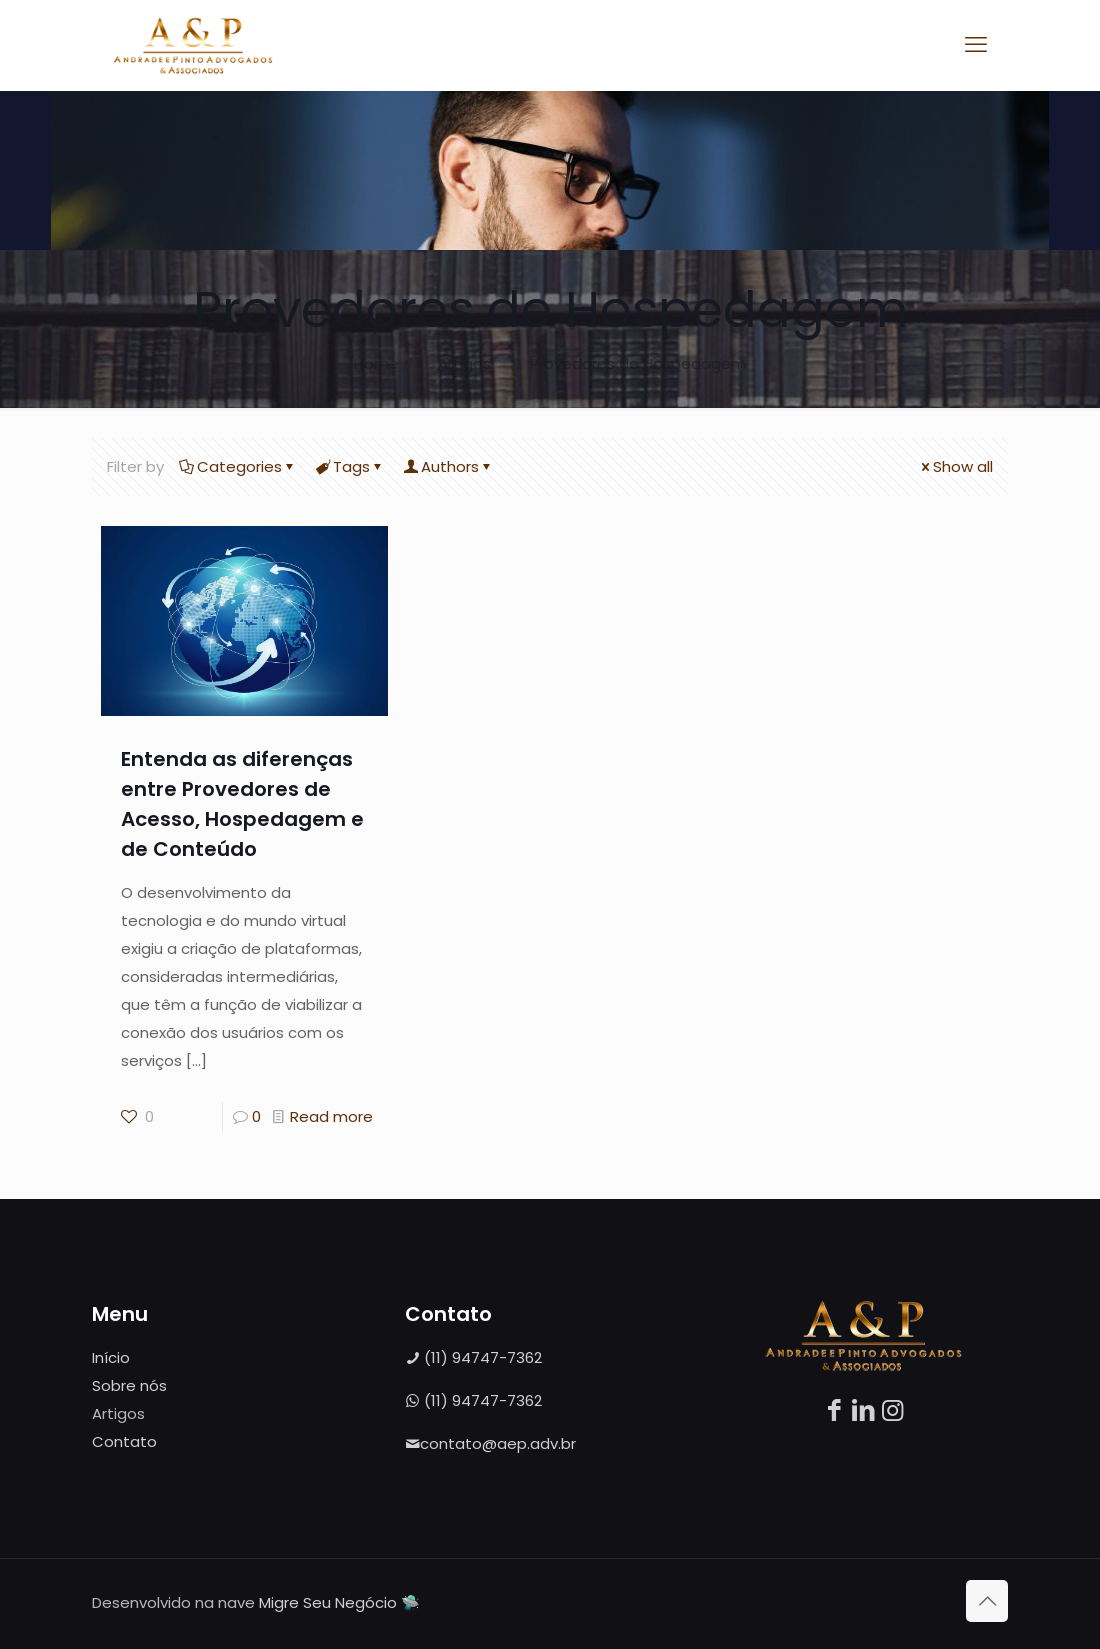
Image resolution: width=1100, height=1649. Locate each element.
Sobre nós (129, 1385)
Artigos (464, 363)
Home (376, 363)
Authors (448, 466)
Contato (124, 1441)
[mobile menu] (976, 45)
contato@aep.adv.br (490, 1443)
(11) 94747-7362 (473, 1357)
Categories (238, 466)
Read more (331, 1116)
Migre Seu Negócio (328, 1602)
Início (111, 1357)
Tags (350, 466)
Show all (955, 466)
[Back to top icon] (987, 1601)
